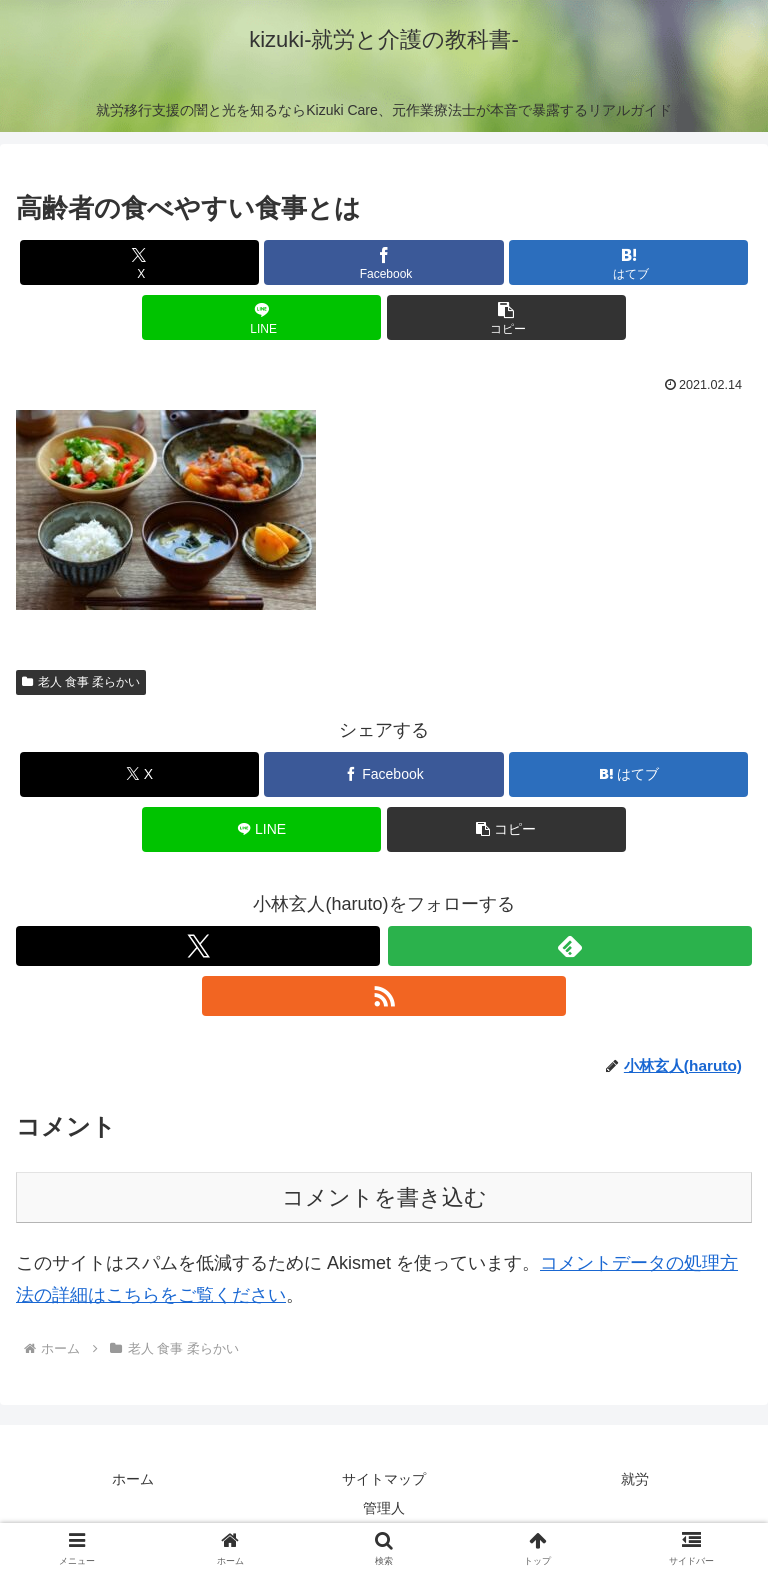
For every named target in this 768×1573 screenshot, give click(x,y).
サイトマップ (384, 1479)
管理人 (384, 1508)
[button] (506, 317)
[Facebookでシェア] (383, 262)
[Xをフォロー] (198, 946)
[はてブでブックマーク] (628, 262)
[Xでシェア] (139, 262)
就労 (635, 1479)
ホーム (133, 1479)
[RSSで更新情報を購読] (384, 996)
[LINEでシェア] (261, 317)
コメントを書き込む (384, 1197)
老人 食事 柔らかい (81, 682)
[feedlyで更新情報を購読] (570, 946)
